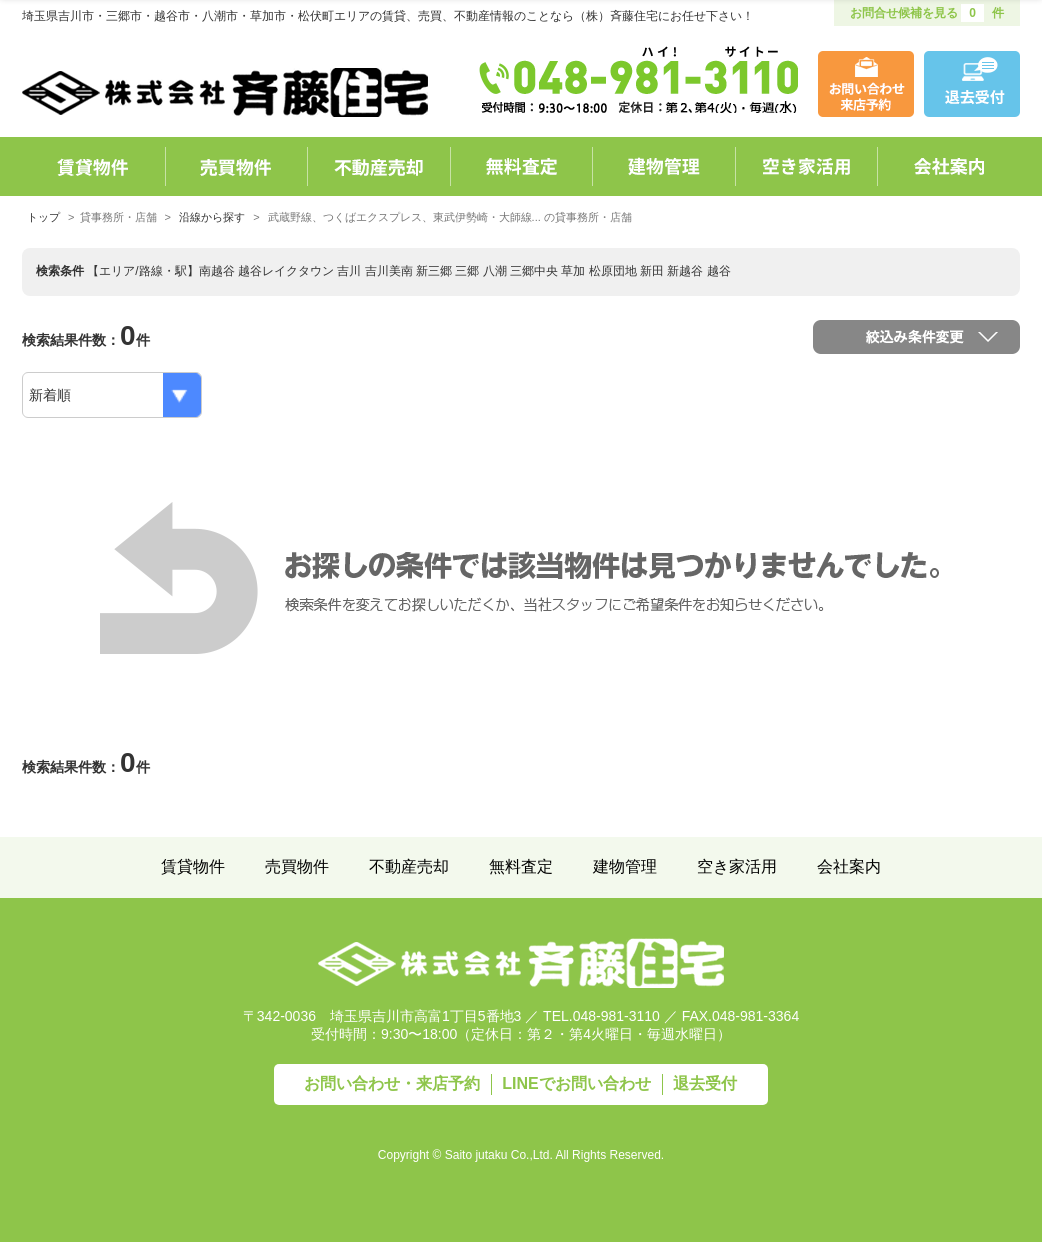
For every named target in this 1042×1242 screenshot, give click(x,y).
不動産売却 (409, 866)
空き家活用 (737, 866)
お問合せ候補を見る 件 (927, 13)
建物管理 (625, 866)
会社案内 (849, 866)
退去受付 (705, 1083)
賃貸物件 (193, 866)
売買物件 (297, 866)
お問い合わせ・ (392, 1083)
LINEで (576, 1083)
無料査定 (521, 866)
